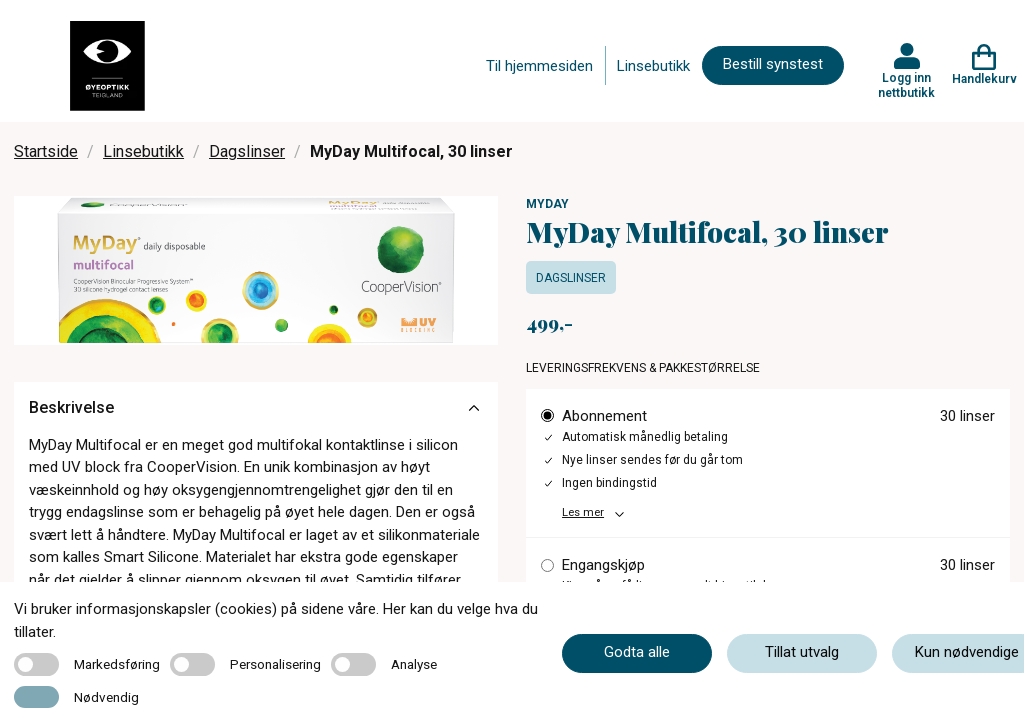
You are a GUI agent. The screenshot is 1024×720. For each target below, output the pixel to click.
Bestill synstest (773, 64)
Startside (46, 151)
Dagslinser (247, 151)
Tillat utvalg (802, 652)
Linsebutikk (653, 66)
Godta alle (637, 652)
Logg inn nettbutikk (906, 85)
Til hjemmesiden (539, 66)
